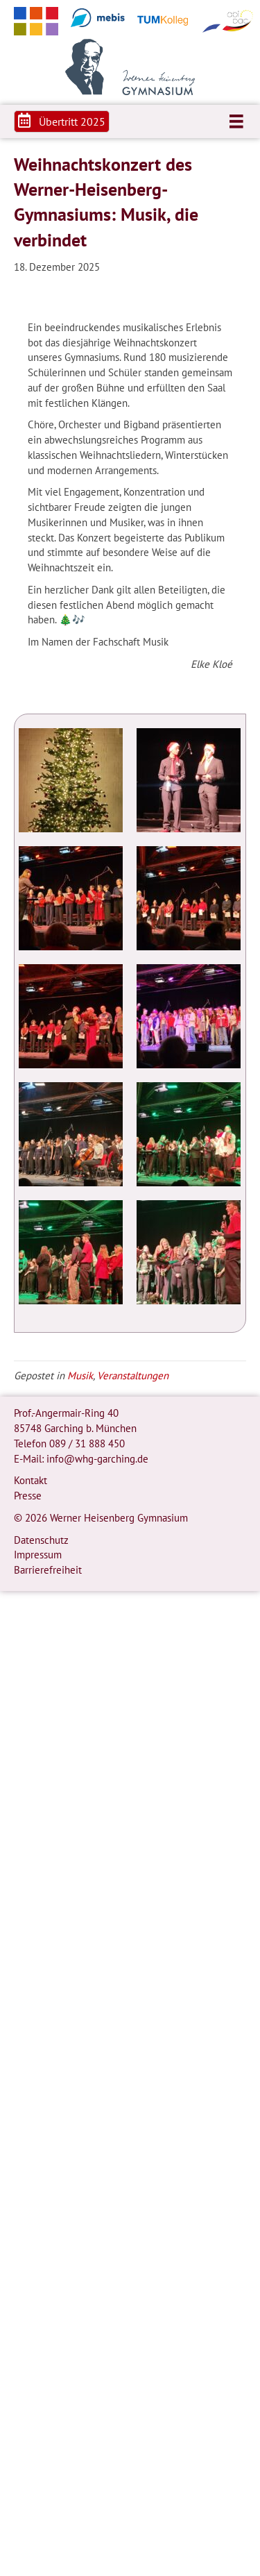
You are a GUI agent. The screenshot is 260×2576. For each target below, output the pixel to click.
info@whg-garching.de (97, 1458)
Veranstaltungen (132, 1375)
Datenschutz (41, 1540)
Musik (80, 1375)
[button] (62, 121)
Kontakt (30, 1480)
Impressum (38, 1554)
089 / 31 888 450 (87, 1443)
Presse (28, 1495)
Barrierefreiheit (48, 1569)
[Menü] (236, 121)
